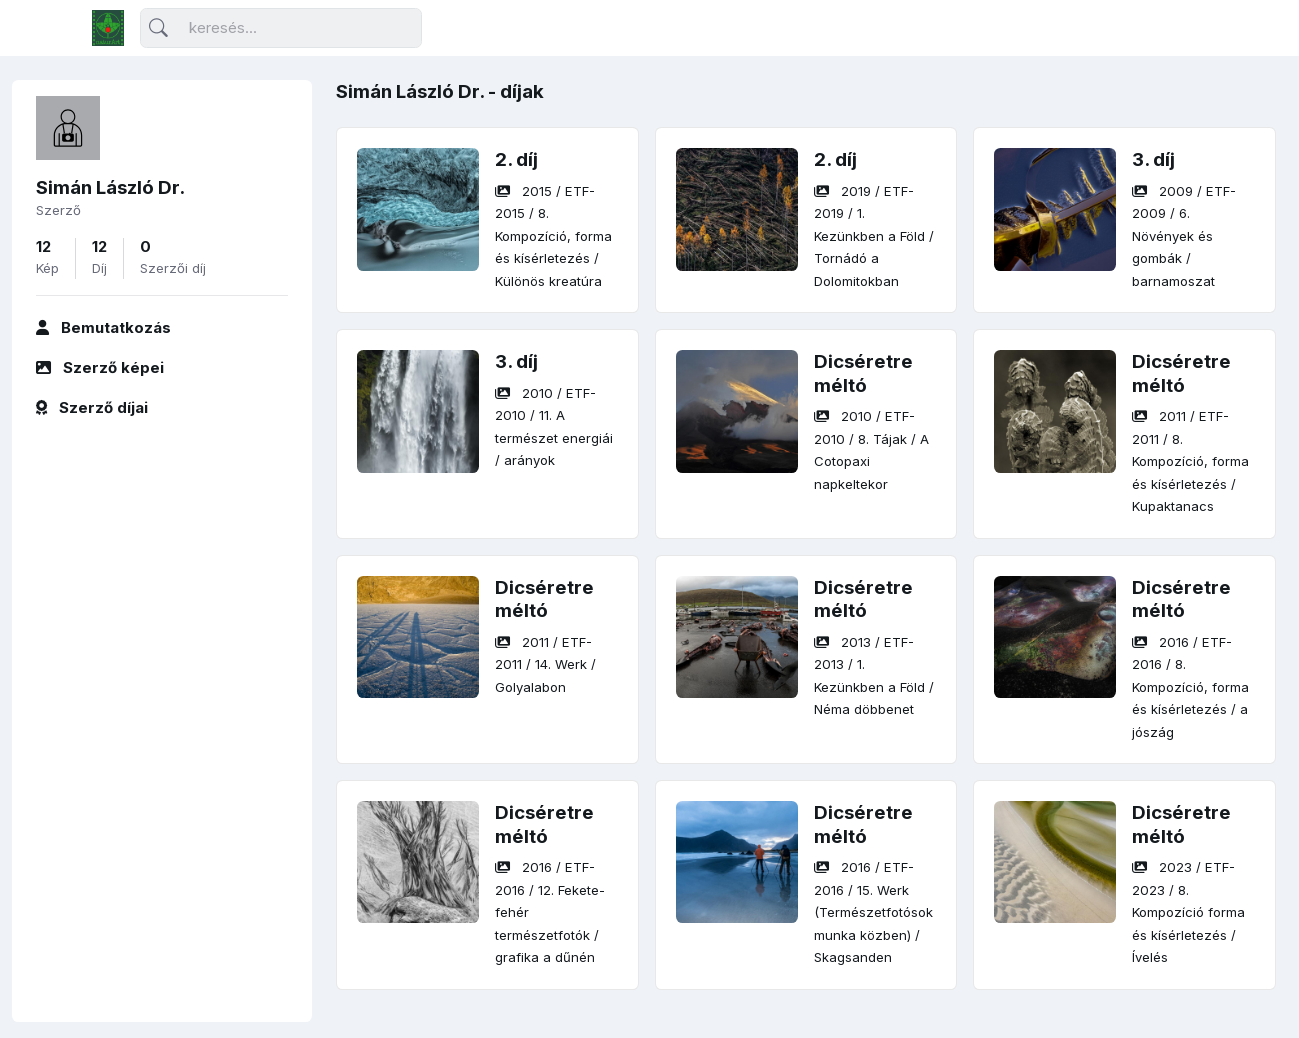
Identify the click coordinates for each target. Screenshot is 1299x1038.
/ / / (553, 236)
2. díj (516, 159)
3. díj (1153, 159)
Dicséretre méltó (863, 373)
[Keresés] (281, 28)
